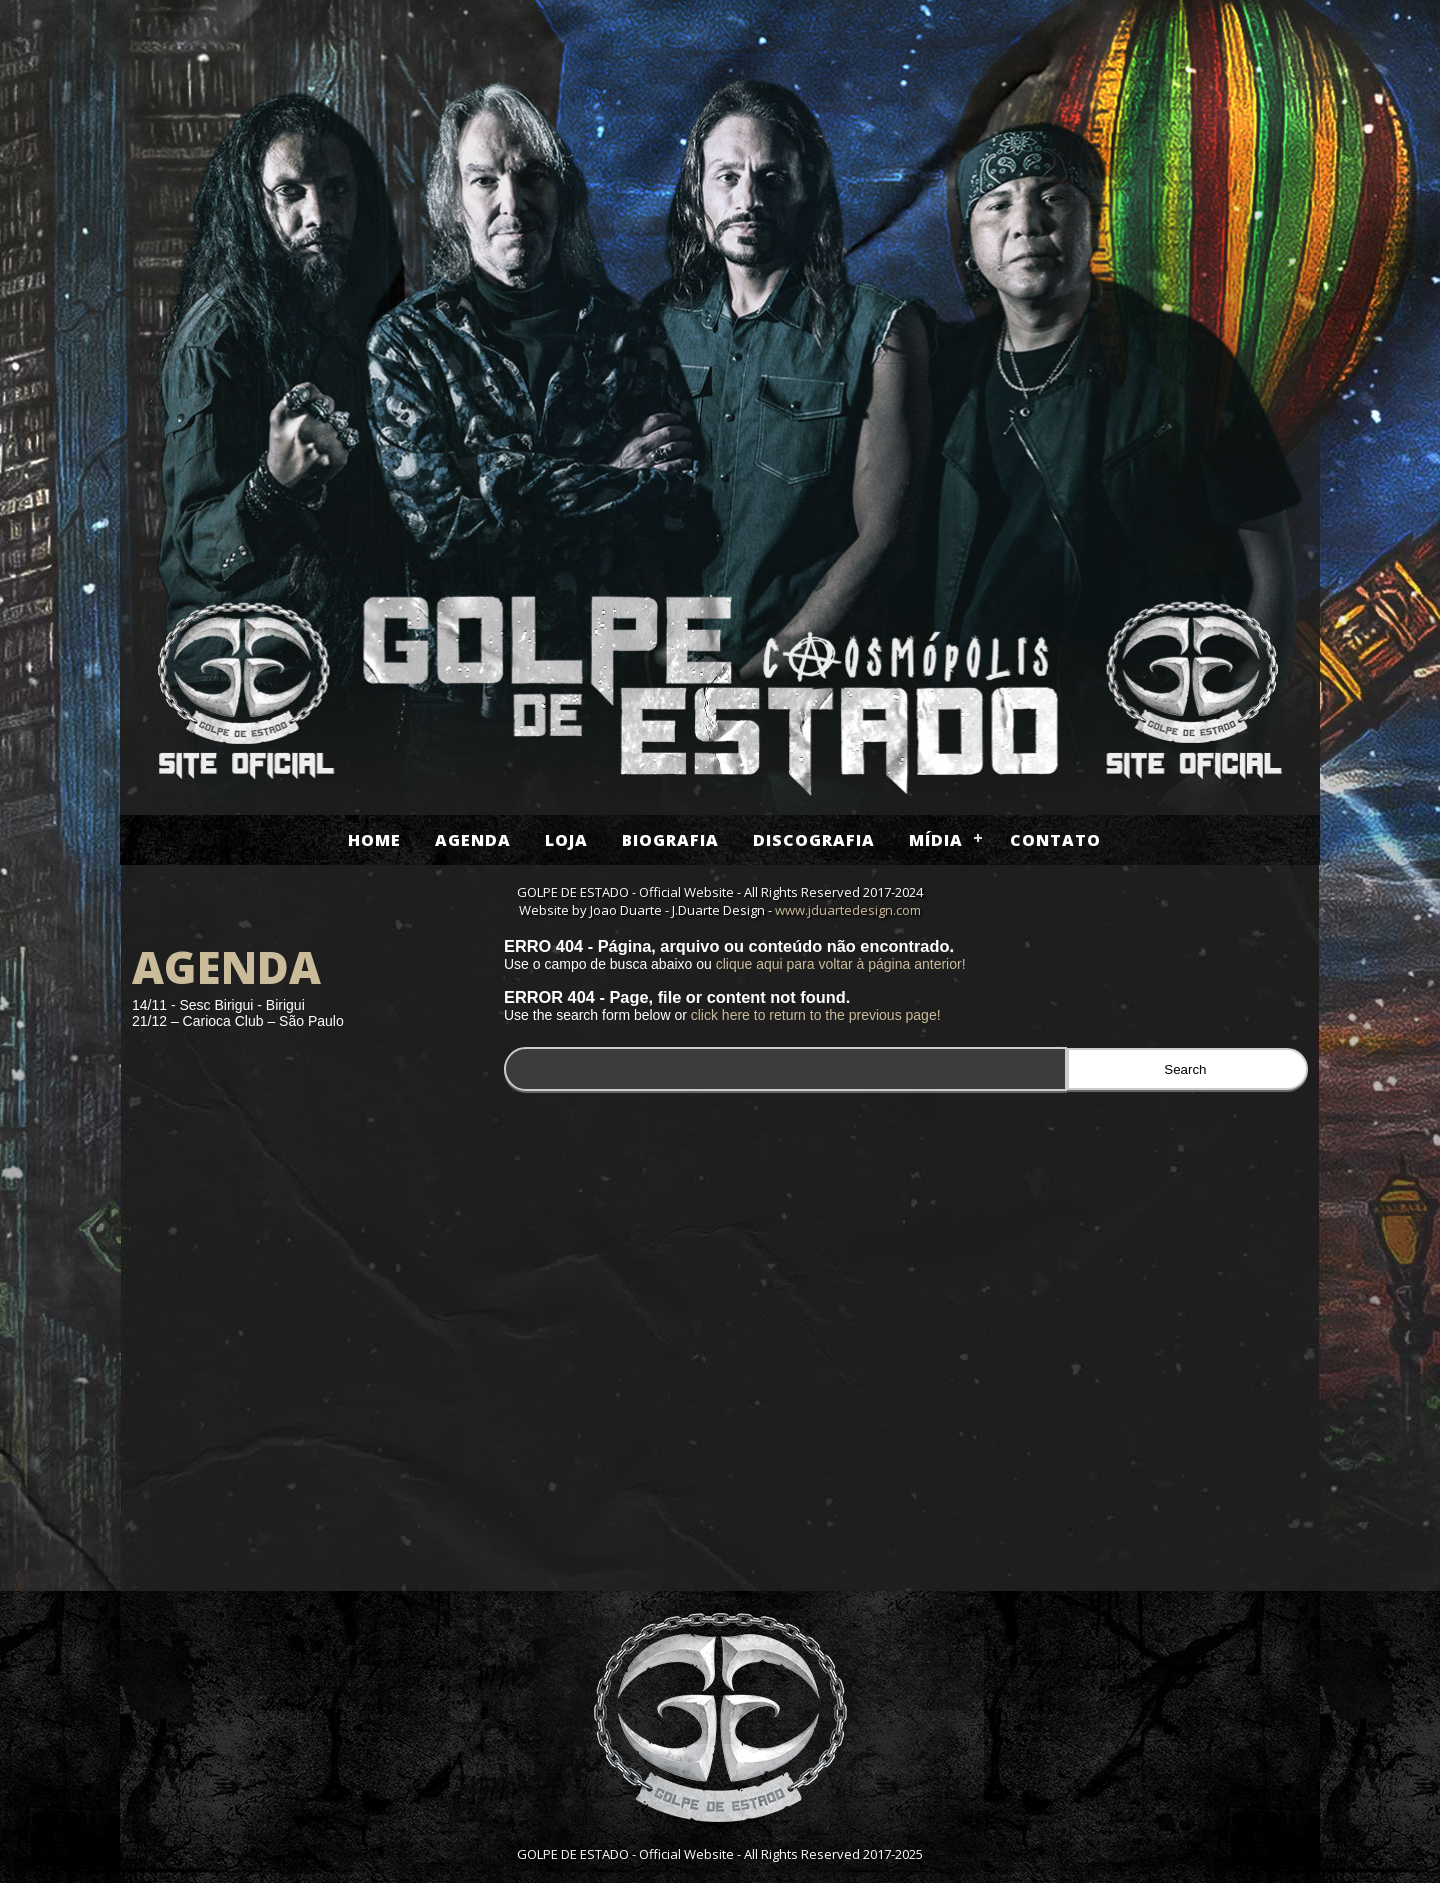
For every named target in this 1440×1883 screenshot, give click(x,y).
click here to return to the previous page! (816, 1015)
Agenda (473, 840)
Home (374, 840)
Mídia (936, 840)
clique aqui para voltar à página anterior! (841, 964)
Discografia (814, 840)
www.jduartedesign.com (848, 910)
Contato (1055, 840)
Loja (566, 840)
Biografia (670, 840)
